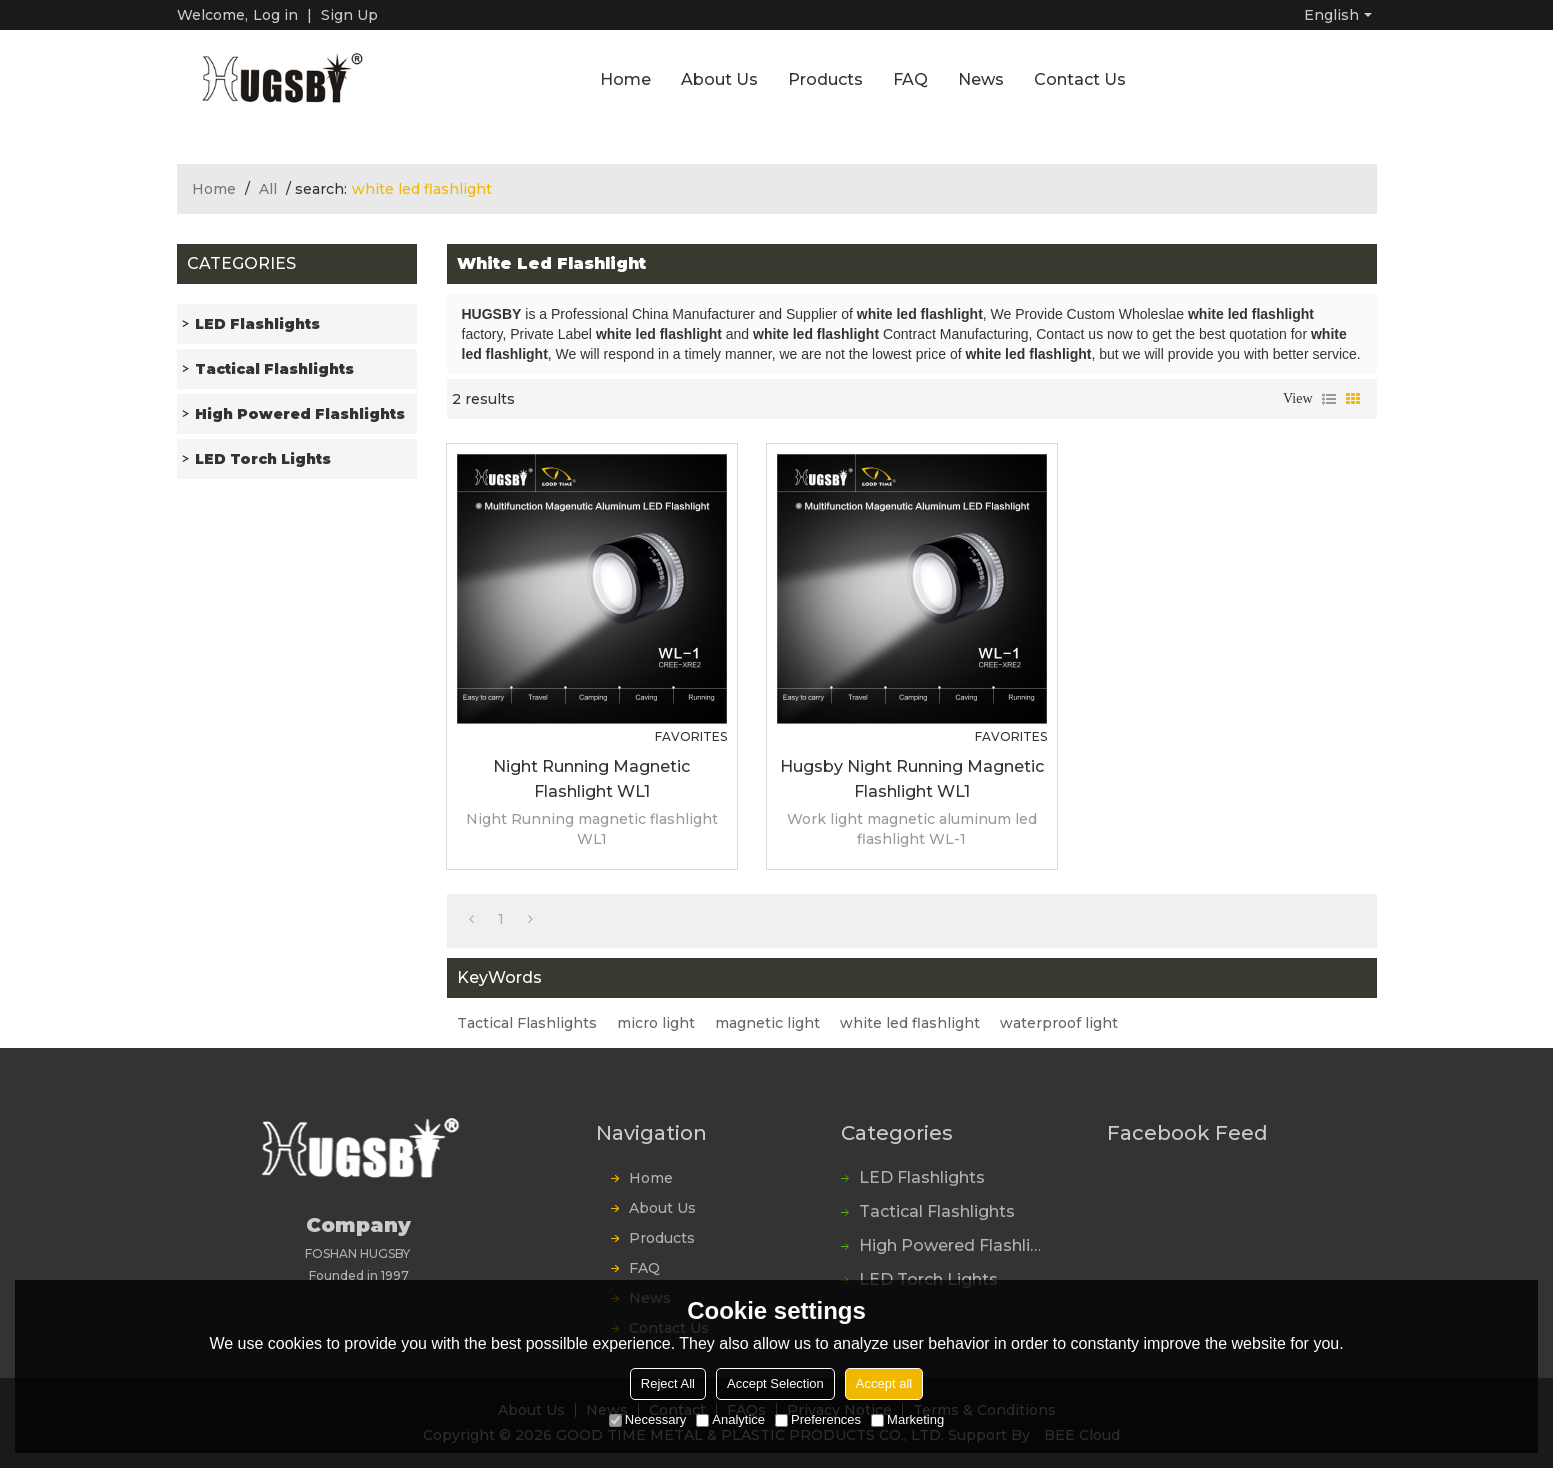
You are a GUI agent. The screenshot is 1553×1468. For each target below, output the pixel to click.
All (268, 189)
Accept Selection (775, 1383)
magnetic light (767, 1023)
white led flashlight (910, 1023)
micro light (656, 1023)
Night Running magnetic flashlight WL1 (591, 779)
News (981, 79)
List (1329, 399)
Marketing (907, 1419)
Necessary (647, 1419)
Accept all (884, 1383)
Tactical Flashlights (527, 1023)
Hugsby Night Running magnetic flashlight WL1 (912, 779)
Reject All (668, 1383)
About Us (719, 79)
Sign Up (349, 15)
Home (625, 79)
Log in (275, 15)
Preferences (818, 1419)
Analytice (730, 1419)
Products (825, 79)
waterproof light (1059, 1023)
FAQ (910, 79)
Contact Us (1080, 79)
